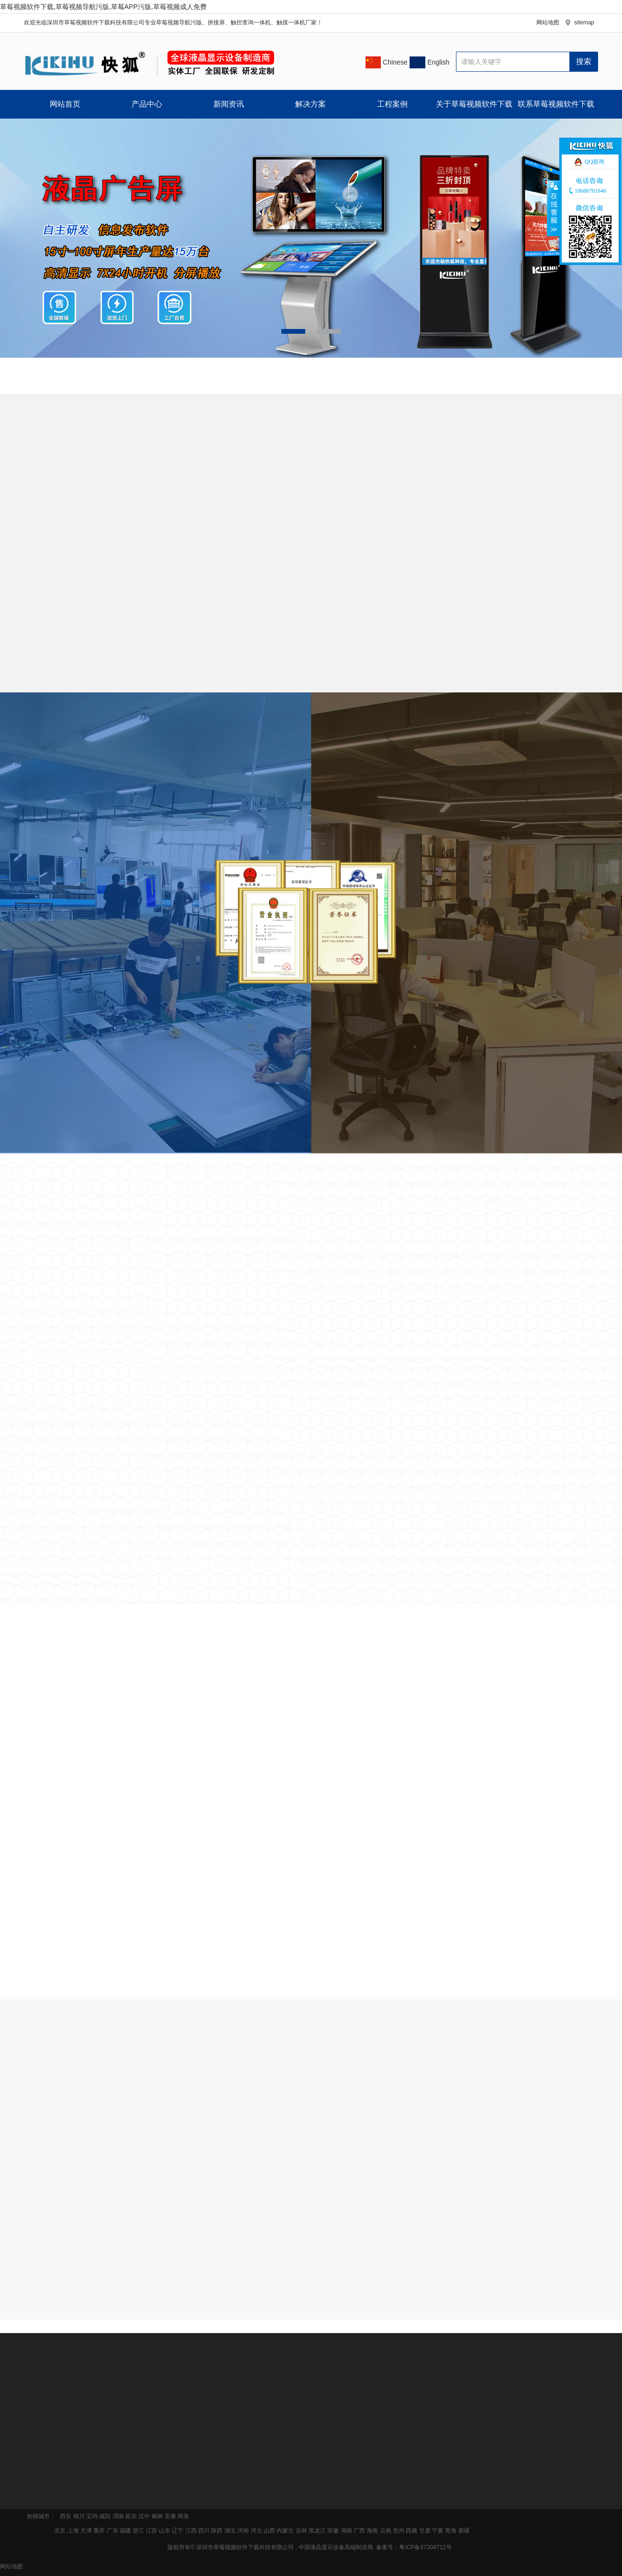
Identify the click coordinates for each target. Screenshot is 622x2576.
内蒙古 (285, 2530)
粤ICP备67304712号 (425, 2547)
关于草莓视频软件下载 (474, 104)
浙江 (138, 2530)
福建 (125, 2530)
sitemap (584, 22)
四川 (204, 2530)
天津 (86, 2530)
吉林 (301, 2530)
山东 (164, 2530)
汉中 (144, 2516)
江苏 (151, 2530)
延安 (131, 2516)
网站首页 (65, 104)
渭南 (118, 2516)
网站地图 (547, 22)
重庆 (99, 2530)
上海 (73, 2530)
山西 (269, 2530)
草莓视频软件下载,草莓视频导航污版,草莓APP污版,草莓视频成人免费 (103, 7)
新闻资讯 (228, 104)
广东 (112, 2530)
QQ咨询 (594, 161)
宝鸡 (92, 2516)
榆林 (157, 2516)
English (437, 62)
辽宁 (177, 2530)
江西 (191, 2530)
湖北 (230, 2530)
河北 (256, 2530)
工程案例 (392, 104)
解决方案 (310, 104)
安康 (170, 2516)
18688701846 (590, 190)
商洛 (183, 2516)
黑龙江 (317, 2530)
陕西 (216, 2530)
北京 (60, 2530)
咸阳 (105, 2516)
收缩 (553, 208)
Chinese (394, 62)
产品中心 (147, 104)
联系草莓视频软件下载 (556, 104)
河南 (243, 2530)
